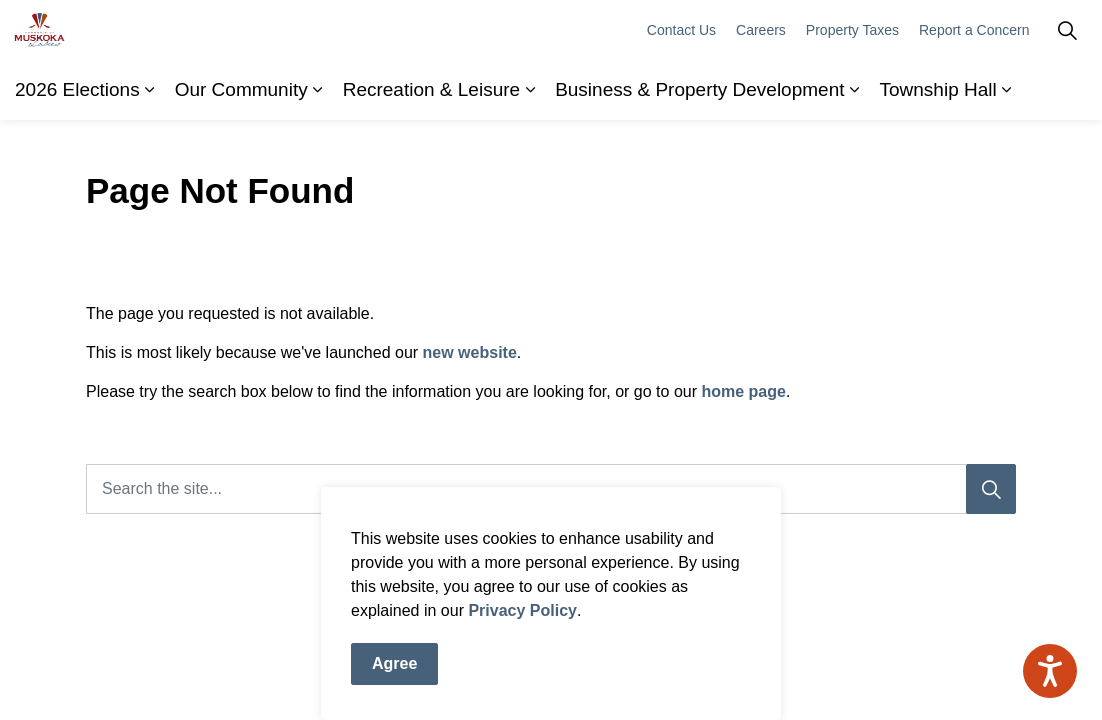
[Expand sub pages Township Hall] (1007, 150)
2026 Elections (77, 149)
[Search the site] (551, 489)
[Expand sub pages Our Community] (318, 150)
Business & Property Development (699, 149)
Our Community (241, 149)
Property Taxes (852, 90)
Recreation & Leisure (431, 149)
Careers (761, 90)
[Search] (991, 489)
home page (743, 391)
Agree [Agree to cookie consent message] (394, 683)
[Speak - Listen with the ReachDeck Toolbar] (1050, 671)
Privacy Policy (522, 629)
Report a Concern (974, 90)
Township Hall (938, 149)
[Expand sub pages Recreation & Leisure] (530, 150)
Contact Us (681, 90)
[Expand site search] (1067, 90)
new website (470, 352)
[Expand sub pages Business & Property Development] (855, 150)
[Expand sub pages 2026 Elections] (150, 150)
